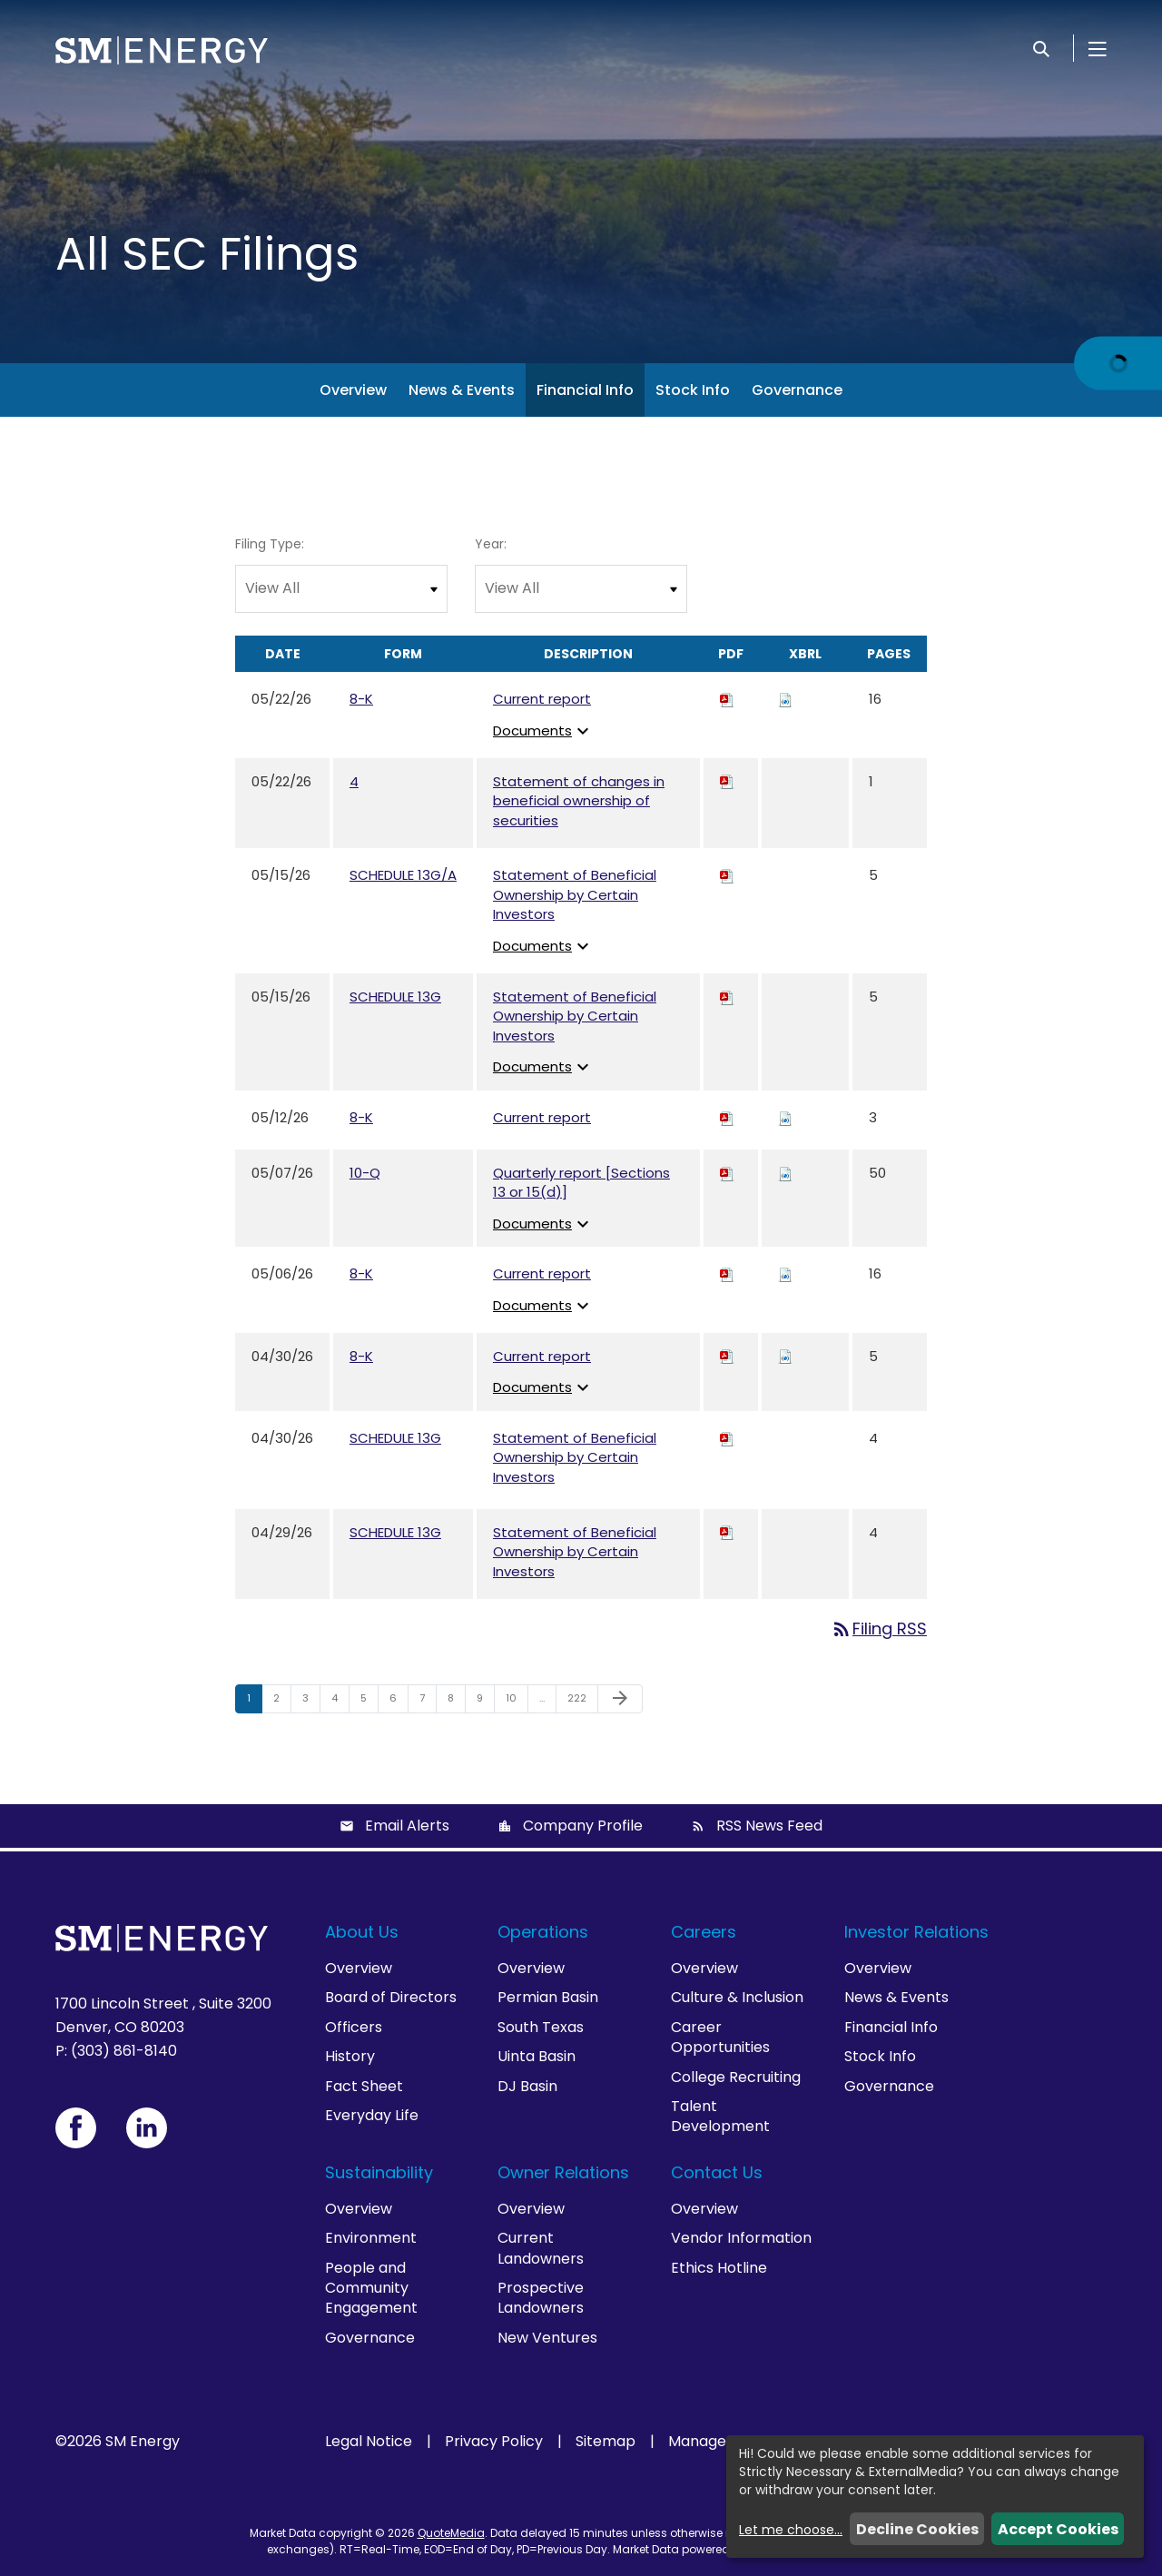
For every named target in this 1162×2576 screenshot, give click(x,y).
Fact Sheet (364, 2086)
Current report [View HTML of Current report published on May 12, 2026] (542, 1117)
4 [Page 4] (340, 1701)
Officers (353, 2027)
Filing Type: (269, 544)
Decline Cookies (917, 2529)
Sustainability (379, 2172)
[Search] (1041, 48)
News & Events (462, 390)
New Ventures (547, 2337)
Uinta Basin (536, 2056)
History (350, 2056)
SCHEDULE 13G (395, 996)
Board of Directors (391, 1997)
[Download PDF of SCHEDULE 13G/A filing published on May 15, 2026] (727, 874)
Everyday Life (372, 2115)
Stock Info (692, 390)
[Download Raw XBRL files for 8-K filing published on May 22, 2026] (785, 698)
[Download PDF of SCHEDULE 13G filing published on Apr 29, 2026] (727, 1532)
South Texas (540, 2027)
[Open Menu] (1097, 48)
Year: (491, 544)
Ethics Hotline (719, 2267)
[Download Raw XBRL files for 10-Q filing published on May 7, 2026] (785, 1172)
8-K (361, 698)
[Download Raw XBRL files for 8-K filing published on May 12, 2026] (785, 1117)
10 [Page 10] (516, 1701)
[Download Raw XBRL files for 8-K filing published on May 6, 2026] (785, 1273)
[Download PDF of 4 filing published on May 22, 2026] (727, 781)
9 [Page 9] (485, 1701)
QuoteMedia (451, 2533)
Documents (543, 730)
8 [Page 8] (456, 1701)
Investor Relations (916, 1931)
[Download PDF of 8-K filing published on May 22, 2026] (727, 698)
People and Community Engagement (371, 2288)
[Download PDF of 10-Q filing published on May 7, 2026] (727, 1172)
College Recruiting (736, 2077)
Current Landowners (540, 2247)
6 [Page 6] (399, 1701)
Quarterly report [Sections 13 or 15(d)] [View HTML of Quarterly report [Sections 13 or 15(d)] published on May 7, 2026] (581, 1182)
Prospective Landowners (540, 2297)
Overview (353, 390)
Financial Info (585, 390)
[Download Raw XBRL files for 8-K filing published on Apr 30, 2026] (785, 1356)
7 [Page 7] (428, 1701)
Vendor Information (741, 2237)
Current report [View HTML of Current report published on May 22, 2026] (542, 698)
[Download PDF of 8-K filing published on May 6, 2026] (727, 1273)
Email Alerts (407, 1825)
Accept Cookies (1058, 2529)
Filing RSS (879, 1628)
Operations (542, 1931)
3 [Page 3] (310, 1701)
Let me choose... (790, 2530)
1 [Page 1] (254, 1701)
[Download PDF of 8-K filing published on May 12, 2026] (727, 1117)
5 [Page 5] (369, 1701)
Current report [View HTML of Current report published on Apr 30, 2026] (542, 1356)
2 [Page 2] (281, 1701)
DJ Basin (527, 2086)
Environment (371, 2237)
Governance (797, 390)
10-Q (365, 1172)
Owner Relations (563, 2172)
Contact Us (717, 2172)
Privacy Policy (494, 2441)
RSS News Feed (769, 1825)
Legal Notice (368, 2441)
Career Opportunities (720, 2037)
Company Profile (583, 1825)
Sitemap (605, 2441)
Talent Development (720, 2116)
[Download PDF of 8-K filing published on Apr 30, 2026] (727, 1356)
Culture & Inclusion (737, 1997)
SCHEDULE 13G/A (403, 874)
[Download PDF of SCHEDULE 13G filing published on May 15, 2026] (727, 996)
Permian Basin (547, 1997)
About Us (362, 1931)
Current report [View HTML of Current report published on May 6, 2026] (542, 1273)
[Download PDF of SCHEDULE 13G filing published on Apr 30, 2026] (727, 1437)
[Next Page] (620, 1698)
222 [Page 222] (579, 1701)
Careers (703, 1931)
